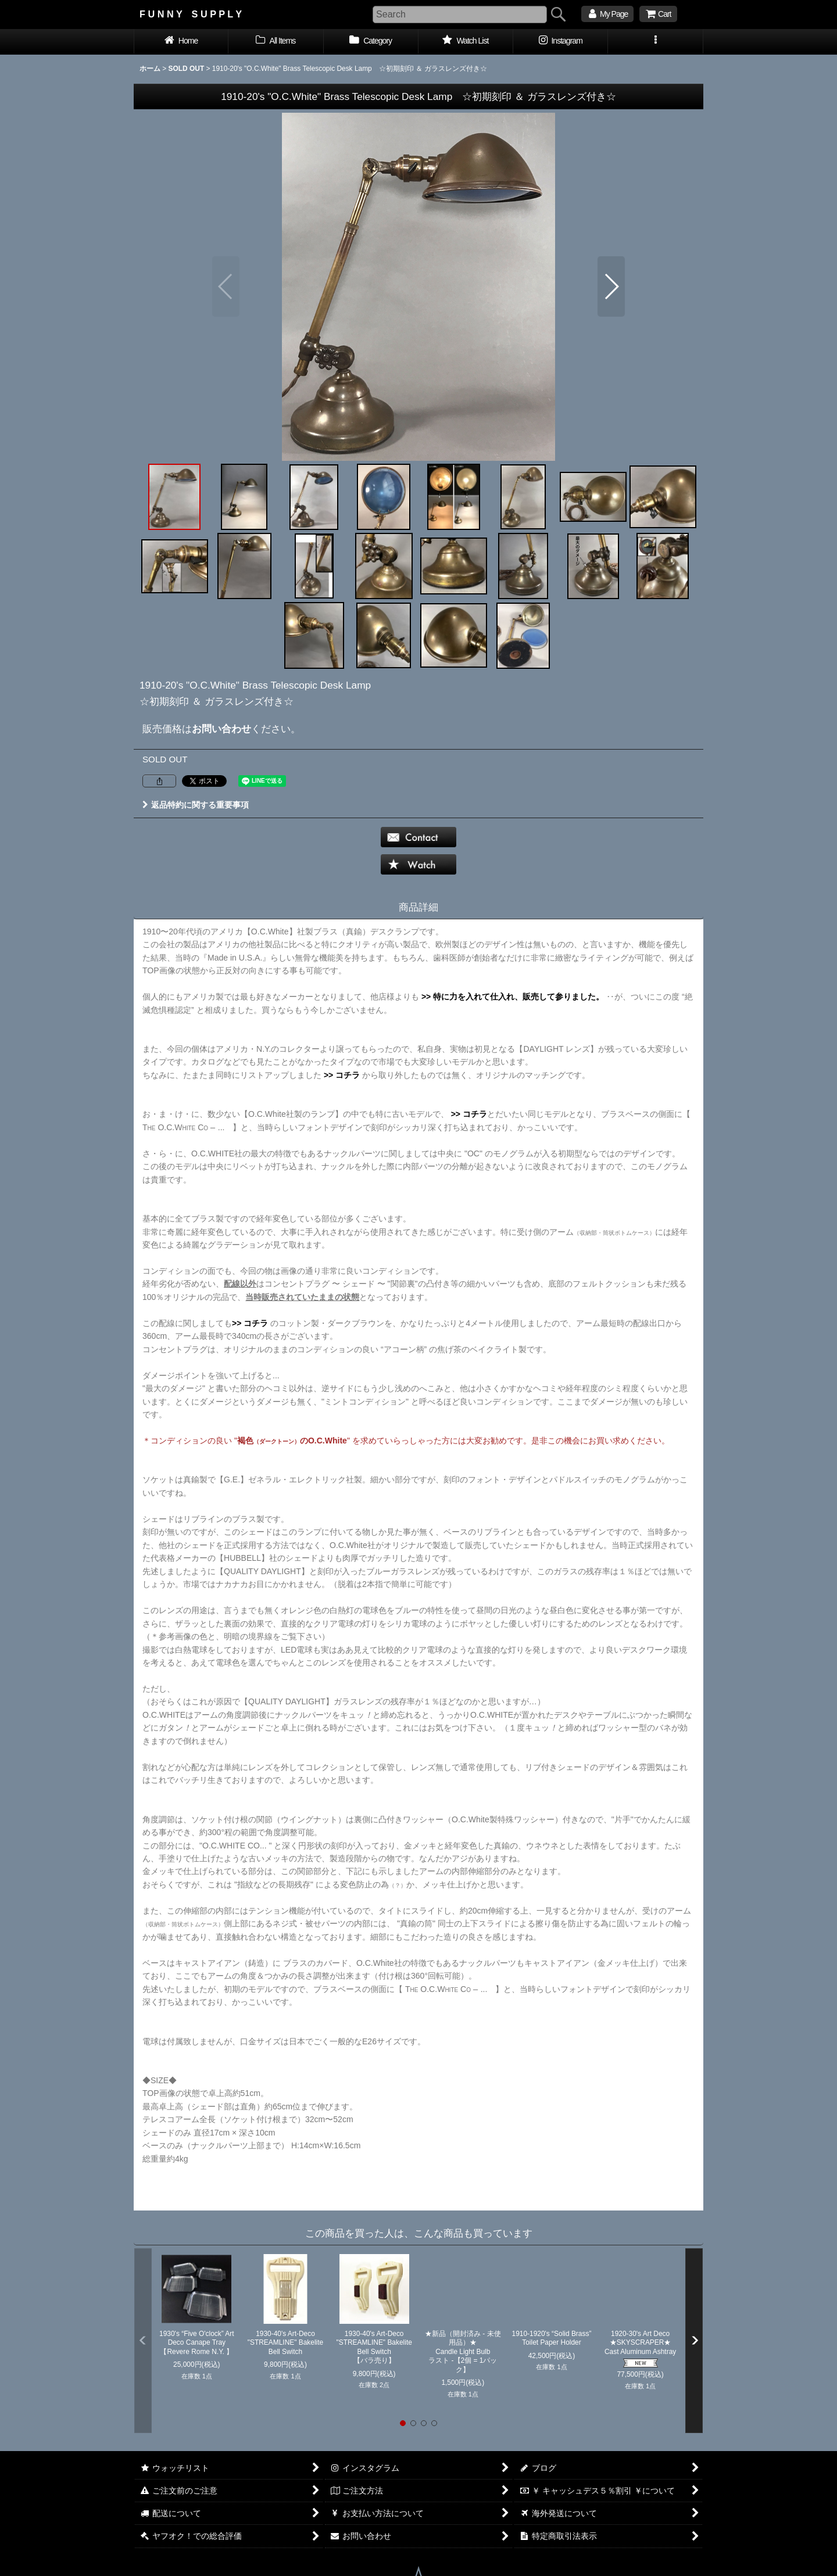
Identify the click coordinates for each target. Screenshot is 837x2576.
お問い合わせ (221, 729)
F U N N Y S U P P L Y (191, 14)
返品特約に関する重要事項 (195, 804)
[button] (655, 42)
